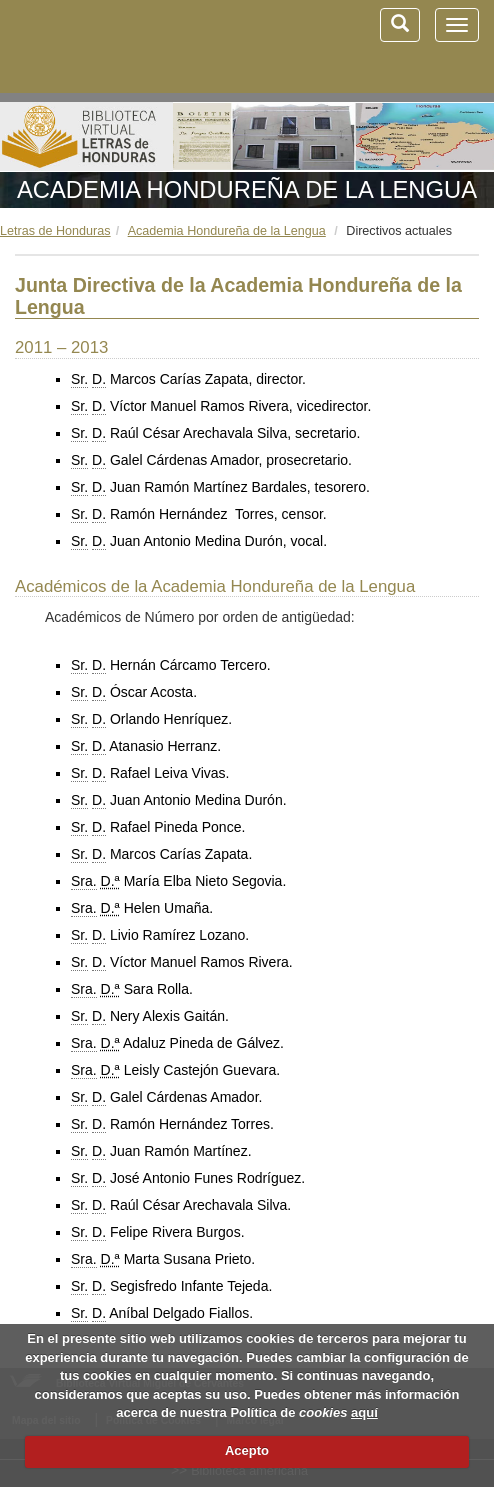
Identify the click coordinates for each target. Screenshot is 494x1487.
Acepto (247, 1450)
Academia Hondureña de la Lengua (247, 189)
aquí (364, 1412)
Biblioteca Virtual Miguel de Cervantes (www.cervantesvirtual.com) (120, 46)
